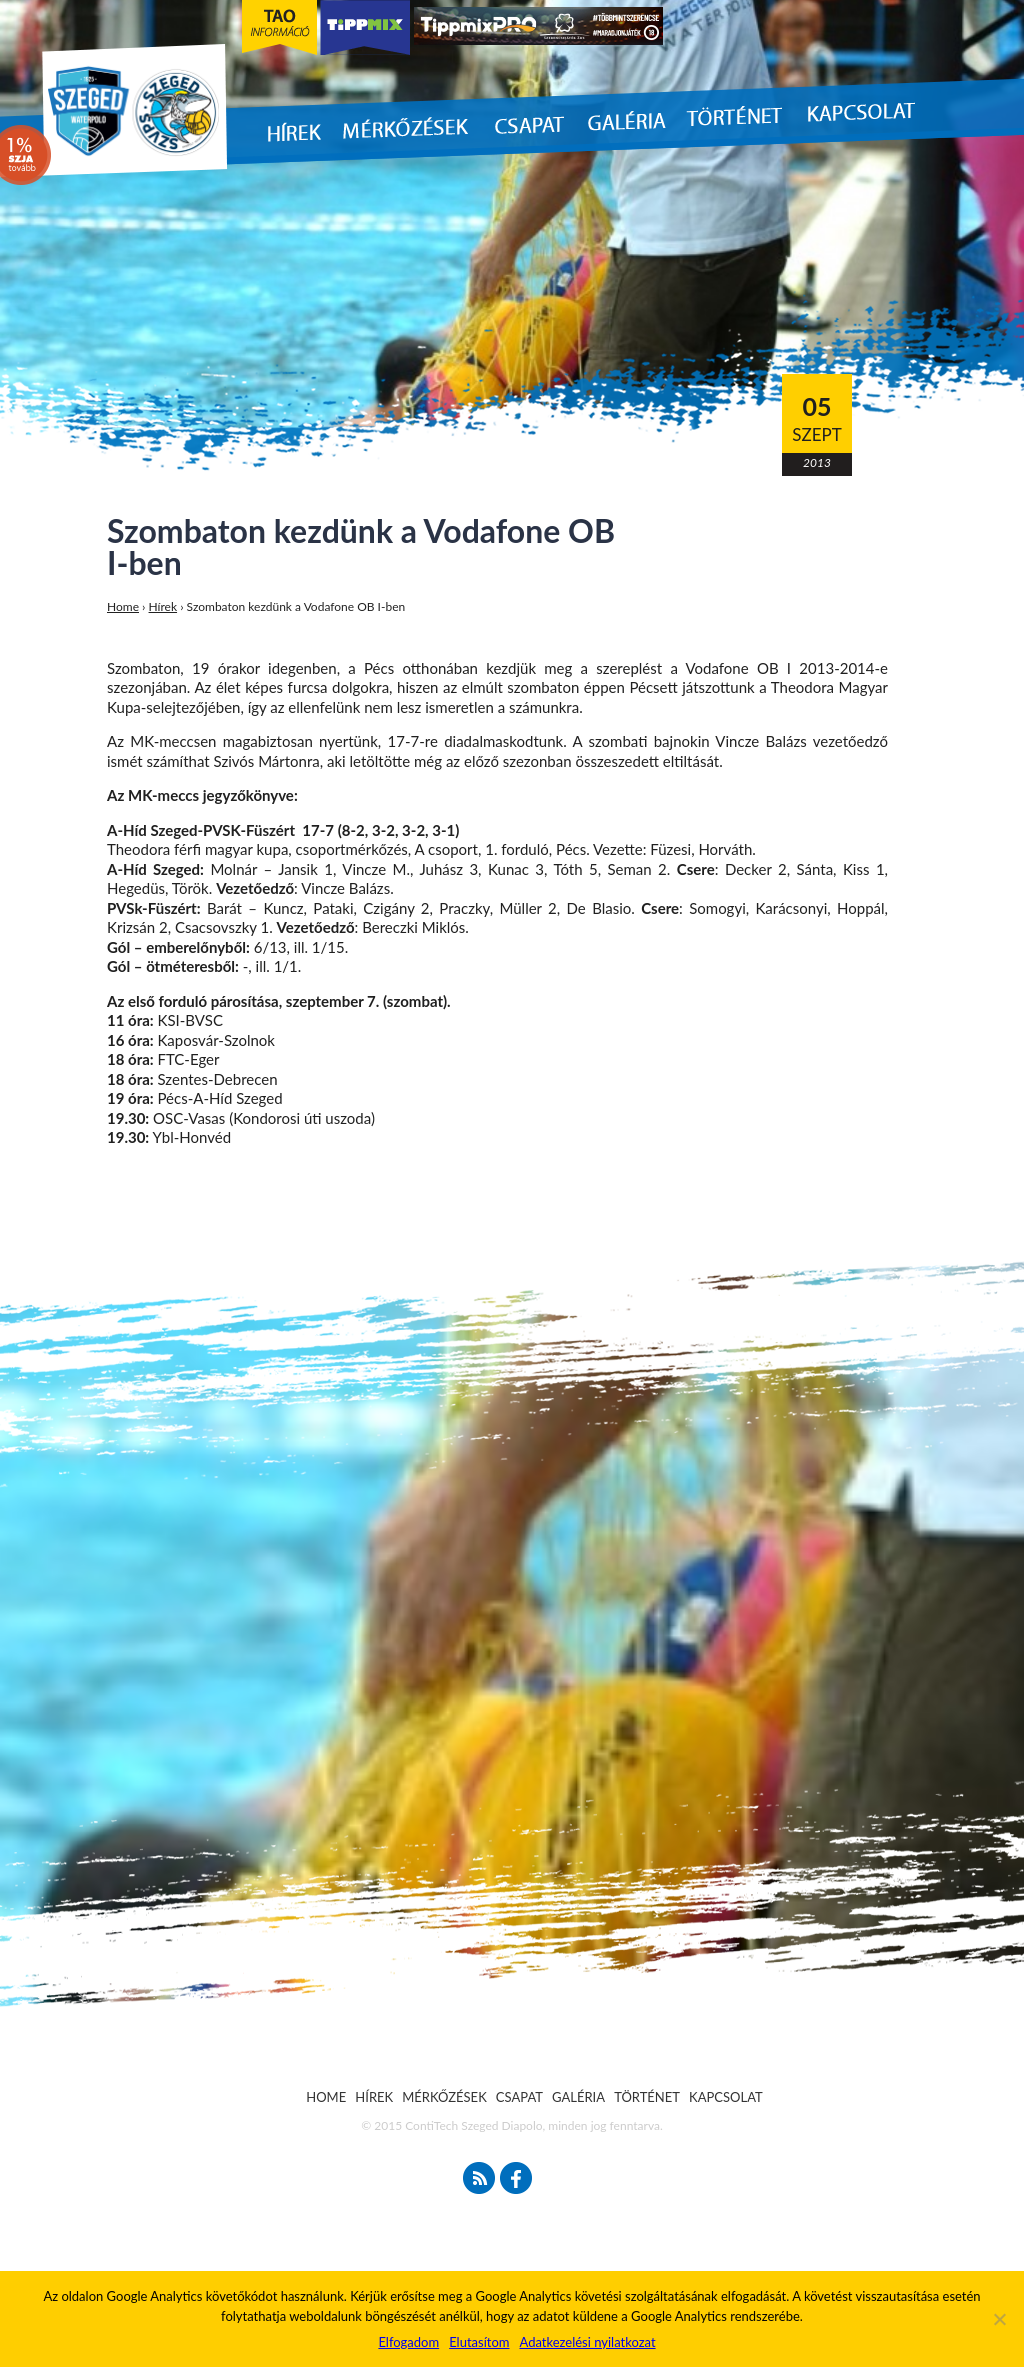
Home (123, 606)
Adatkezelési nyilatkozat (587, 2342)
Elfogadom (408, 2342)
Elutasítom (479, 2342)
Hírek (163, 606)
